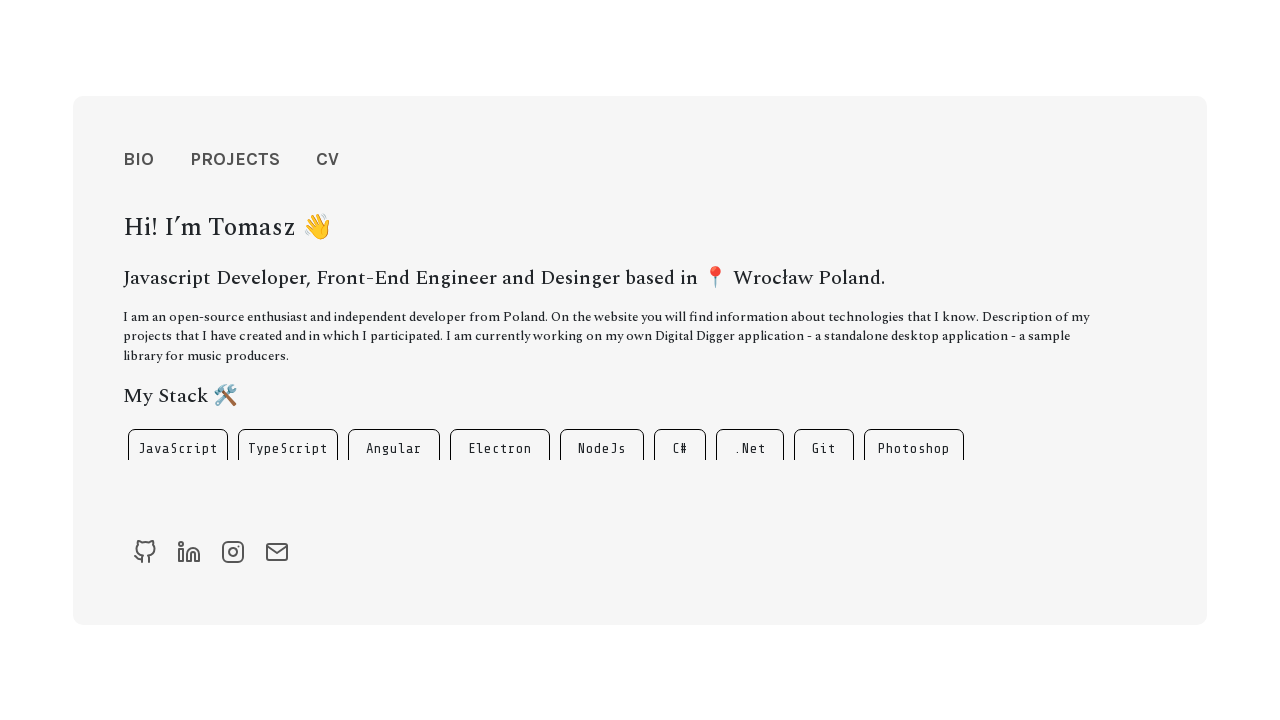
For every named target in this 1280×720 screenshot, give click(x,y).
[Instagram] (233, 552)
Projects (235, 159)
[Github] (145, 552)
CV (327, 159)
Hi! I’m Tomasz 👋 (228, 228)
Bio (138, 159)
